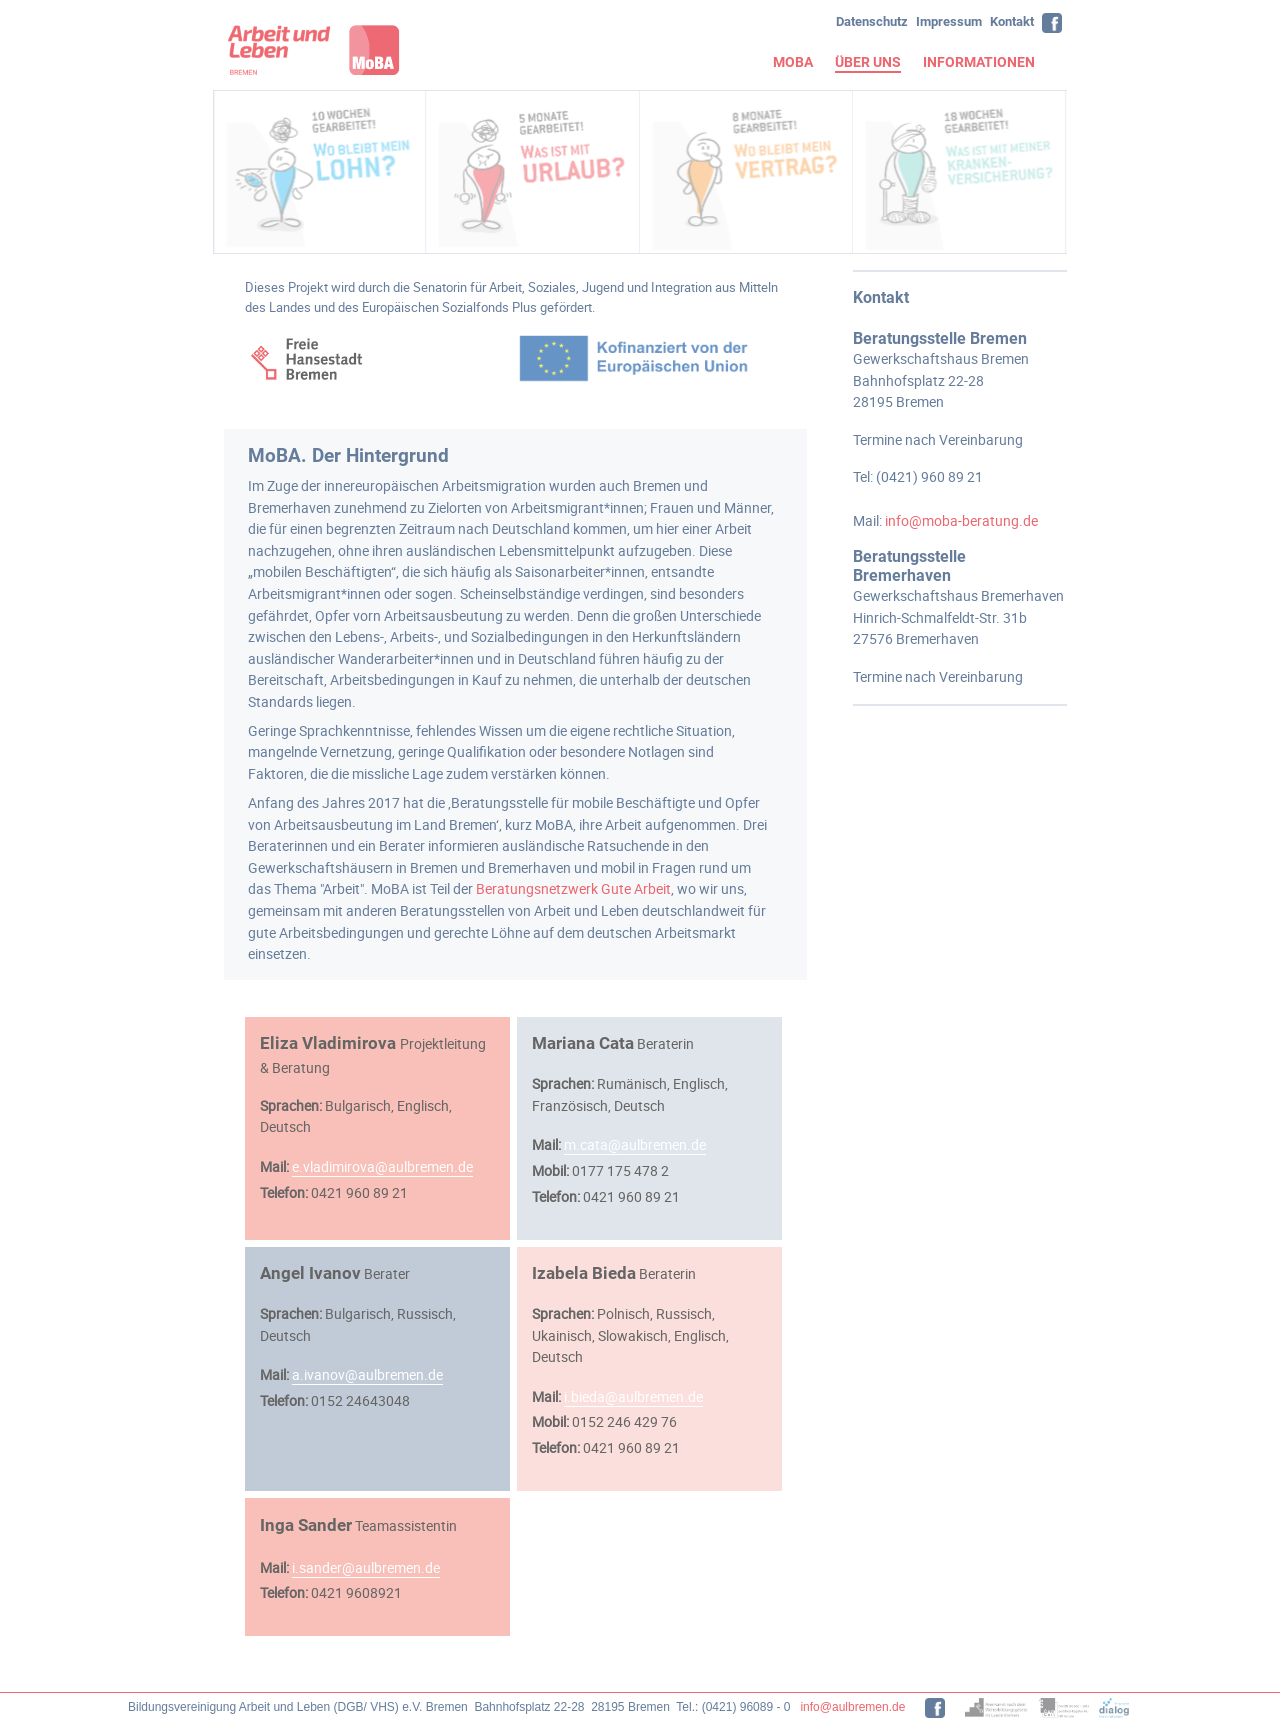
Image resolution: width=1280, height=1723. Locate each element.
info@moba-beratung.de (961, 520)
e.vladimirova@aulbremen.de (382, 1166)
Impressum (949, 21)
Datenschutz (872, 21)
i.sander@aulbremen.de (366, 1567)
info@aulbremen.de (852, 1707)
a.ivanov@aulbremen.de (367, 1374)
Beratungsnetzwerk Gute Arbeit (573, 888)
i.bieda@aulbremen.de (633, 1396)
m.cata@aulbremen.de (635, 1144)
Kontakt (1012, 21)
